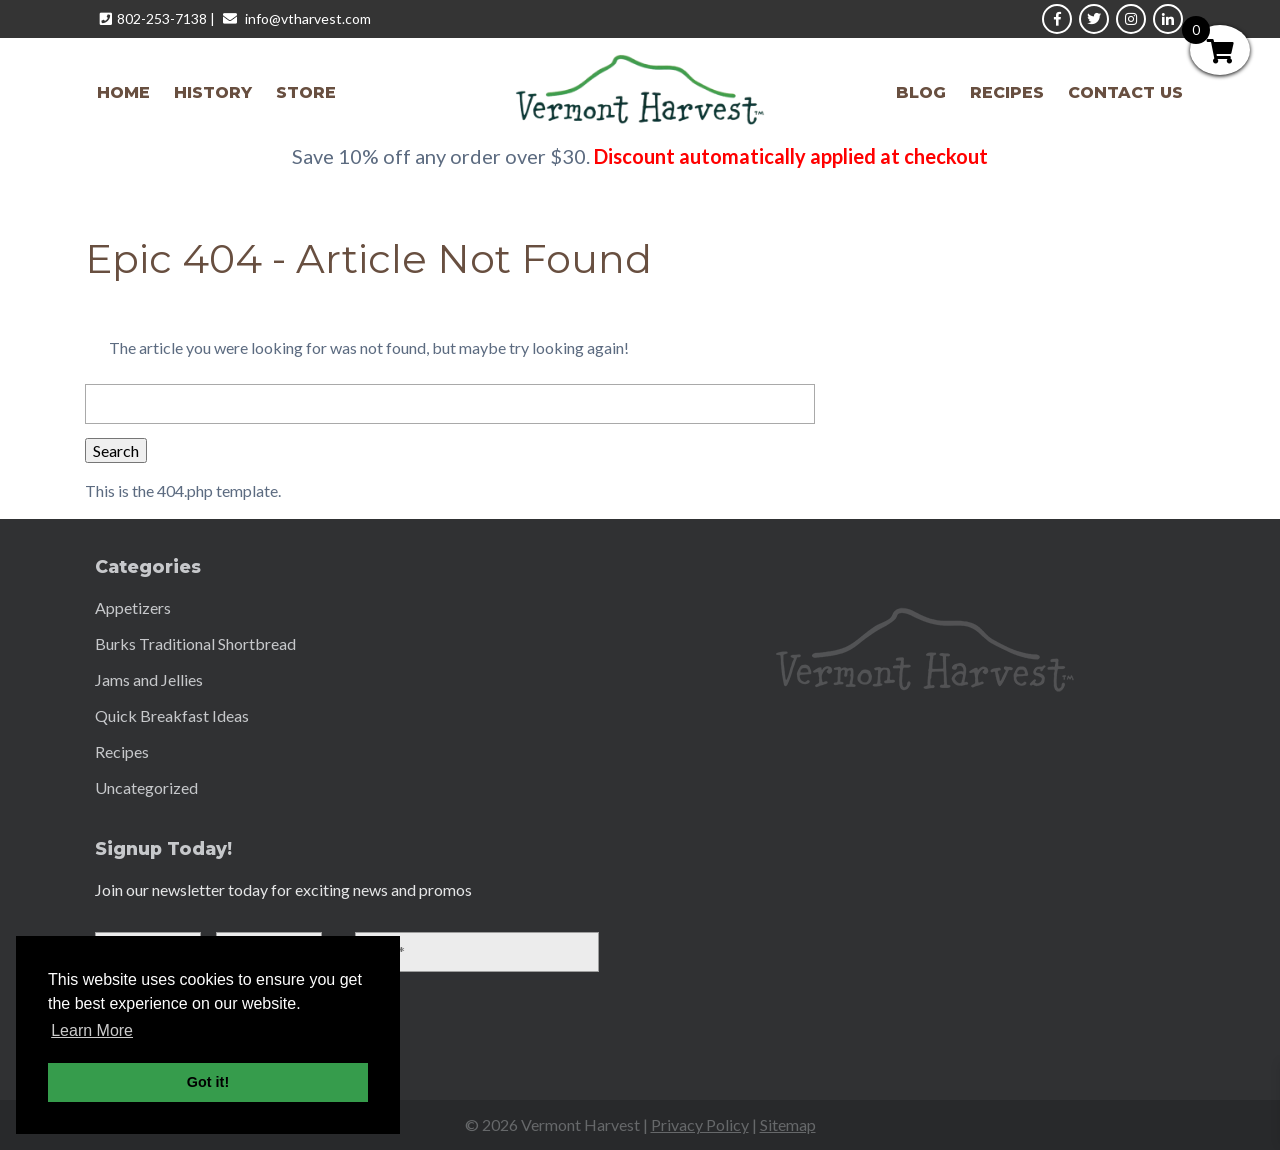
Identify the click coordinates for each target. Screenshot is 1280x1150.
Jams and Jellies (149, 679)
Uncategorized (146, 787)
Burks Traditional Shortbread (195, 643)
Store (306, 92)
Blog (921, 92)
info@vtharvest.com (308, 18)
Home (123, 92)
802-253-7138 (162, 18)
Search (116, 450)
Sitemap (788, 1124)
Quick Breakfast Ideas (172, 715)
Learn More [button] (92, 1030)
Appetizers (133, 607)
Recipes (1007, 92)
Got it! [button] (208, 1082)
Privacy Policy (700, 1124)
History (213, 92)
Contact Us (1125, 92)
